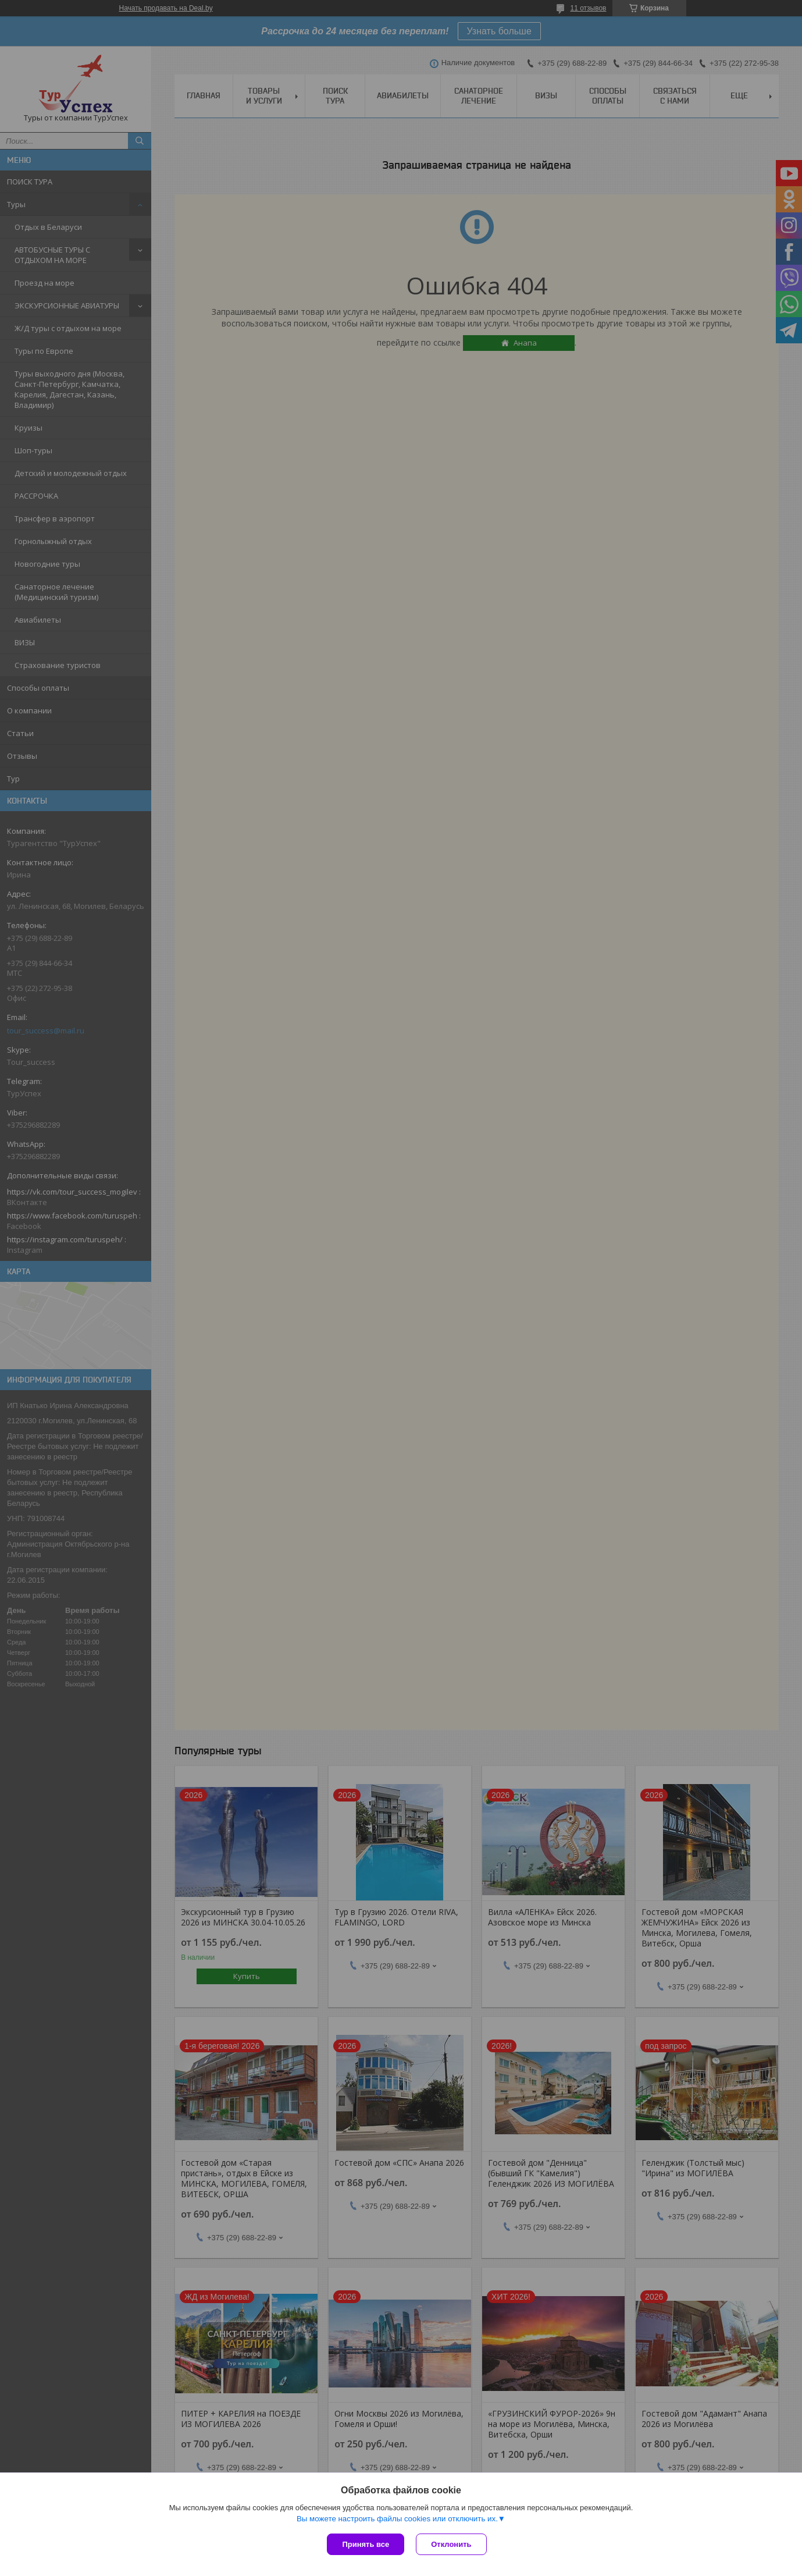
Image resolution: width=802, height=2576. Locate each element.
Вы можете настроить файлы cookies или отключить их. (397, 2518)
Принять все (365, 2544)
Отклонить (451, 2544)
